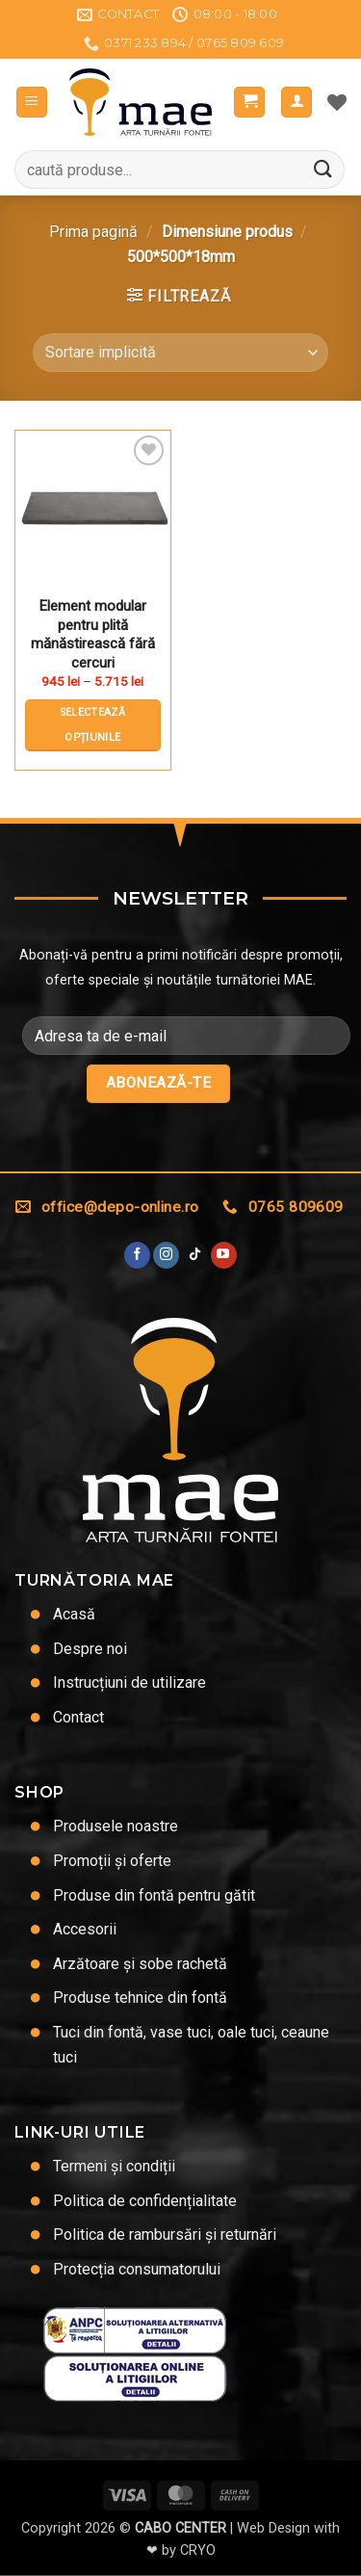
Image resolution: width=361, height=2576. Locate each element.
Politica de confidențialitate (145, 2201)
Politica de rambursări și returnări (164, 2234)
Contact (78, 1717)
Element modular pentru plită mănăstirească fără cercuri (93, 634)
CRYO (198, 2550)
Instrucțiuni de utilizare (129, 1682)
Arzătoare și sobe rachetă (140, 1964)
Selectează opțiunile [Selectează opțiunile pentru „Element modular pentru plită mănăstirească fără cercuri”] (93, 725)
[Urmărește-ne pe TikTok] (195, 1255)
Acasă (74, 1614)
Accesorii (84, 1929)
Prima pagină (93, 232)
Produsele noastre (115, 1826)
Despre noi (90, 1649)
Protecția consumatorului (136, 2269)
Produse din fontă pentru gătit (154, 1895)
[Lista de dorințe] (337, 102)
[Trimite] (323, 170)
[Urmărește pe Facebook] (137, 1255)
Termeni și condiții (114, 2166)
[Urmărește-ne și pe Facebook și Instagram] (166, 1255)
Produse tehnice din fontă (140, 1997)
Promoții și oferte (112, 1861)
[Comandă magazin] (180, 352)
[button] (31, 102)
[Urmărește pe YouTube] (224, 1255)
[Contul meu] (296, 102)
